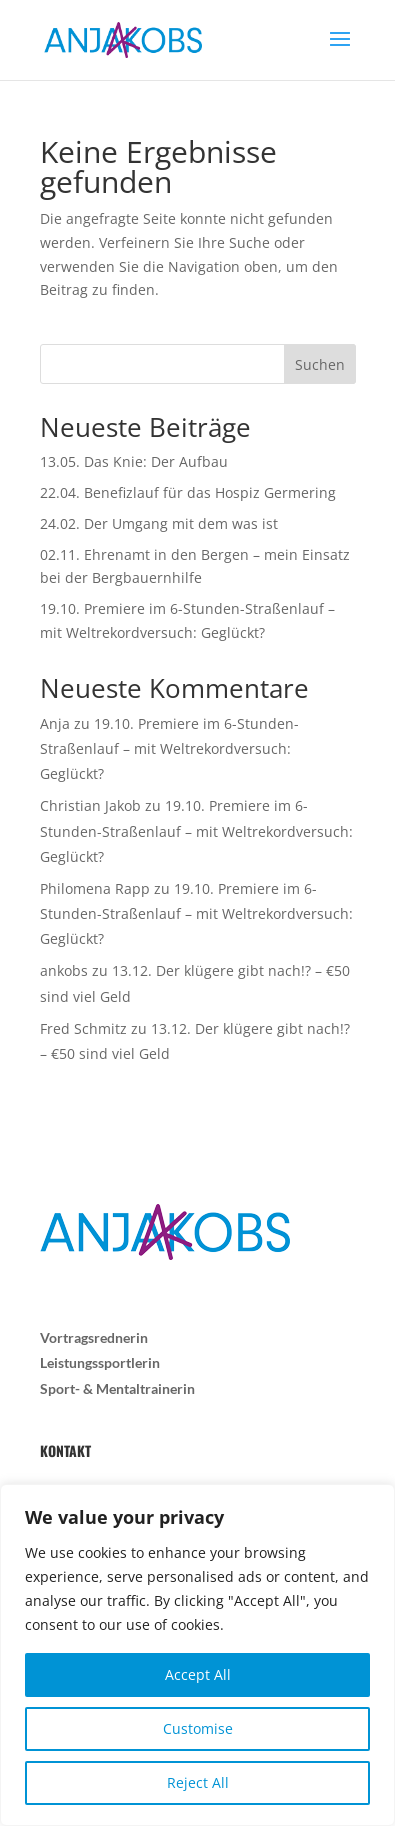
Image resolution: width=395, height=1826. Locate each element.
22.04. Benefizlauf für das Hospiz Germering (188, 492)
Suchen (320, 364)
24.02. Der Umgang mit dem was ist (159, 523)
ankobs (64, 970)
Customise (198, 1728)
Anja (55, 723)
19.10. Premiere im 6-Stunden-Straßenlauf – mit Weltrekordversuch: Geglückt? (169, 748)
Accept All (198, 1674)
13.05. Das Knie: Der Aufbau (134, 461)
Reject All (198, 1782)
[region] (197, 1655)
